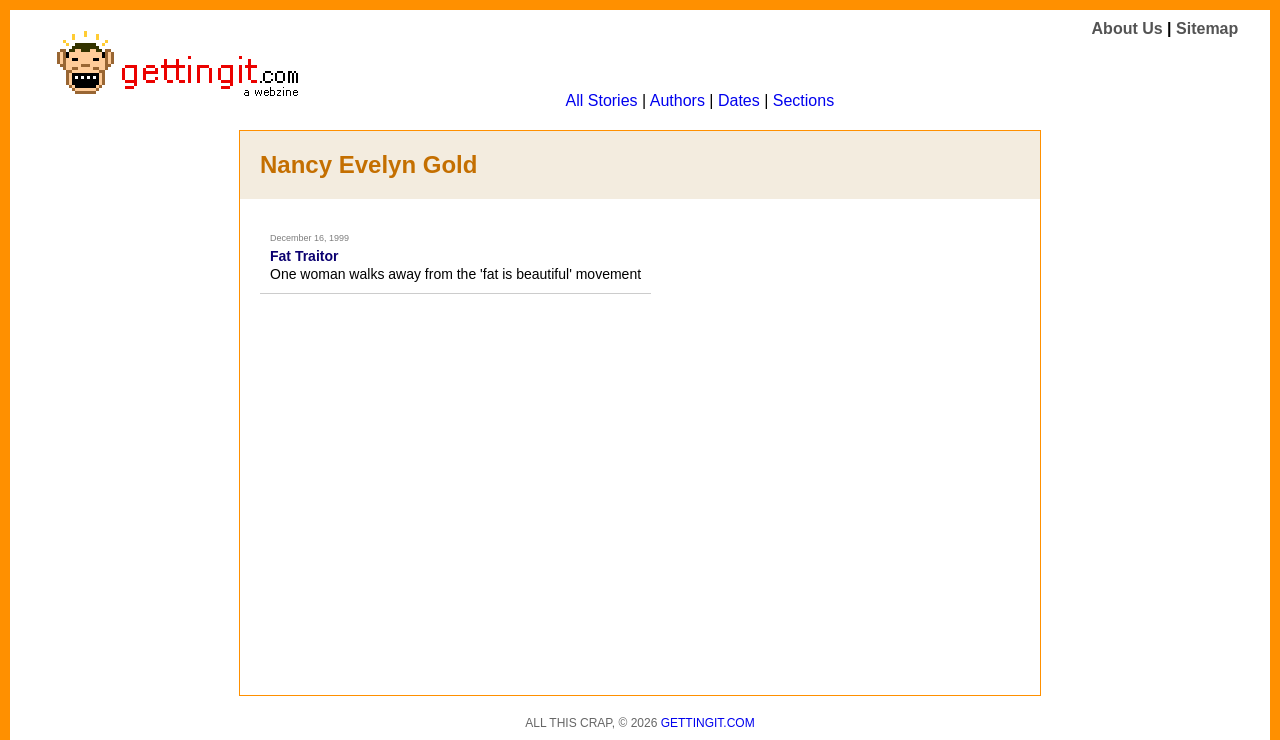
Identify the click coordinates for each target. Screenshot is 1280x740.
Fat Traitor (304, 256)
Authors (677, 100)
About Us (1127, 28)
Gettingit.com (708, 723)
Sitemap (1207, 28)
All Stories (602, 100)
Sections (803, 100)
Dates (739, 100)
